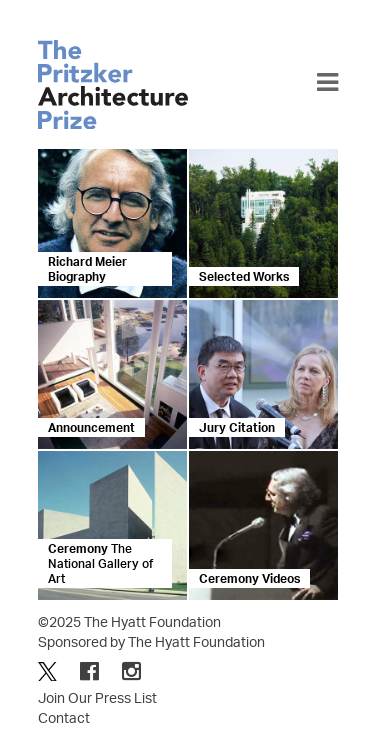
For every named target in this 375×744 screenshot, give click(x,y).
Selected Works (244, 276)
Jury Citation (237, 427)
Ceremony (100, 563)
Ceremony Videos (249, 578)
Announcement (91, 427)
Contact (64, 717)
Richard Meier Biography (87, 269)
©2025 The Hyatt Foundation (129, 621)
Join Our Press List (97, 697)
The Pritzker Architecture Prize (113, 84)
